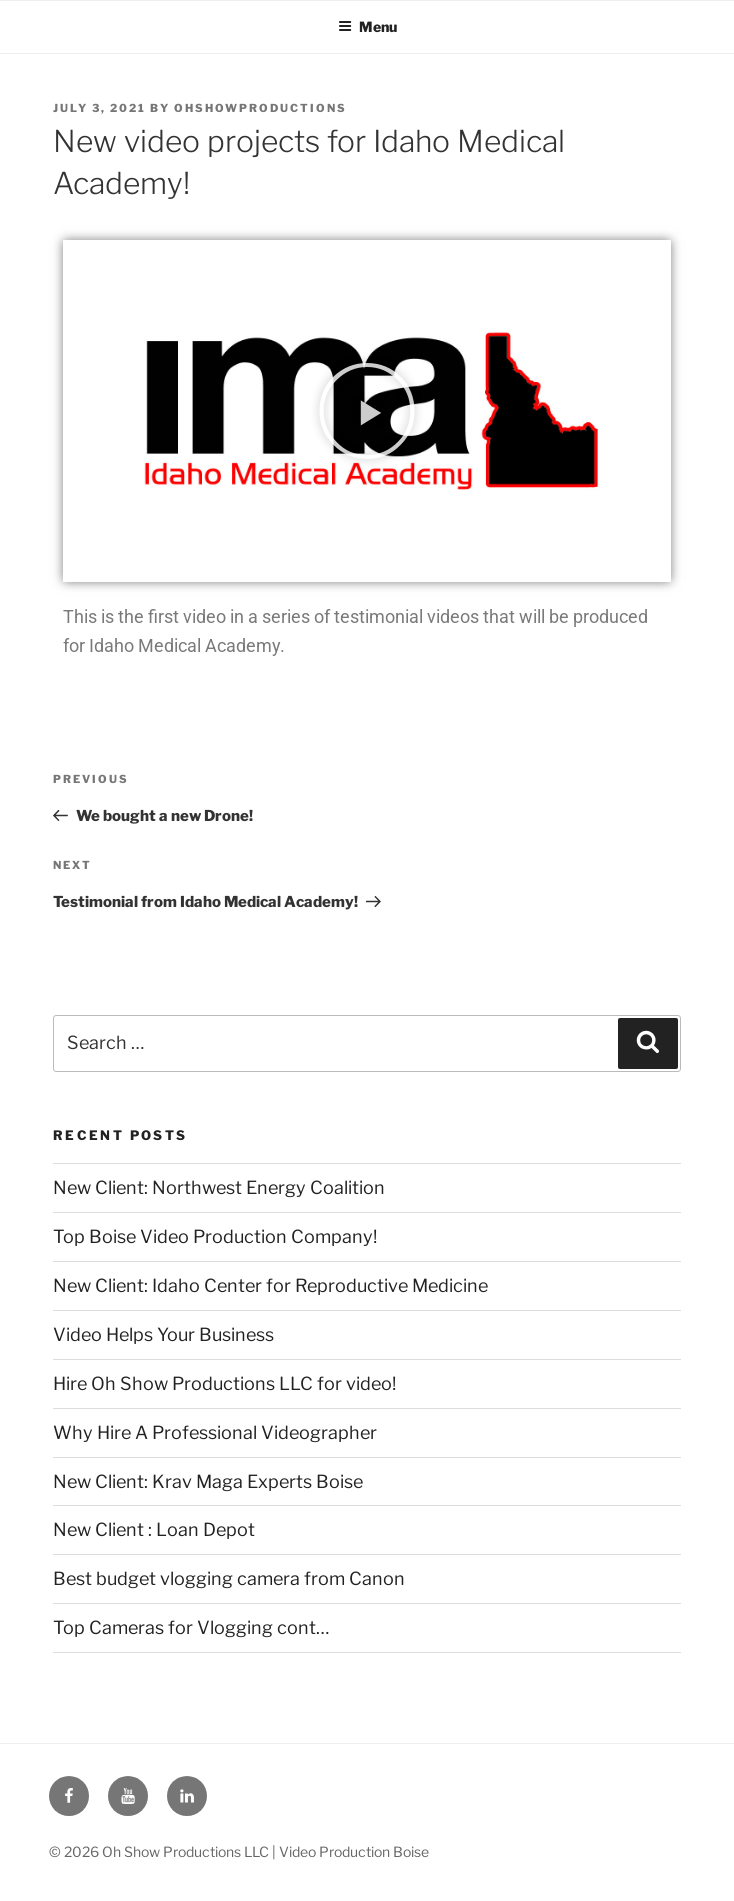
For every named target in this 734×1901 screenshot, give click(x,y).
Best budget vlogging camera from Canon (229, 1578)
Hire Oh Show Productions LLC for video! (224, 1383)
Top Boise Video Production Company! (215, 1236)
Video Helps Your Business (163, 1334)
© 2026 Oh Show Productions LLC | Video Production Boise (239, 1851)
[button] (367, 411)
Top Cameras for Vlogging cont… (191, 1627)
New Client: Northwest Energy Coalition (219, 1187)
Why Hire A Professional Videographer (215, 1432)
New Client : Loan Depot (154, 1529)
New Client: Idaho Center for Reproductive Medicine (270, 1285)
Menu (367, 26)
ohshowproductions (260, 108)
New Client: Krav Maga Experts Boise (208, 1481)
